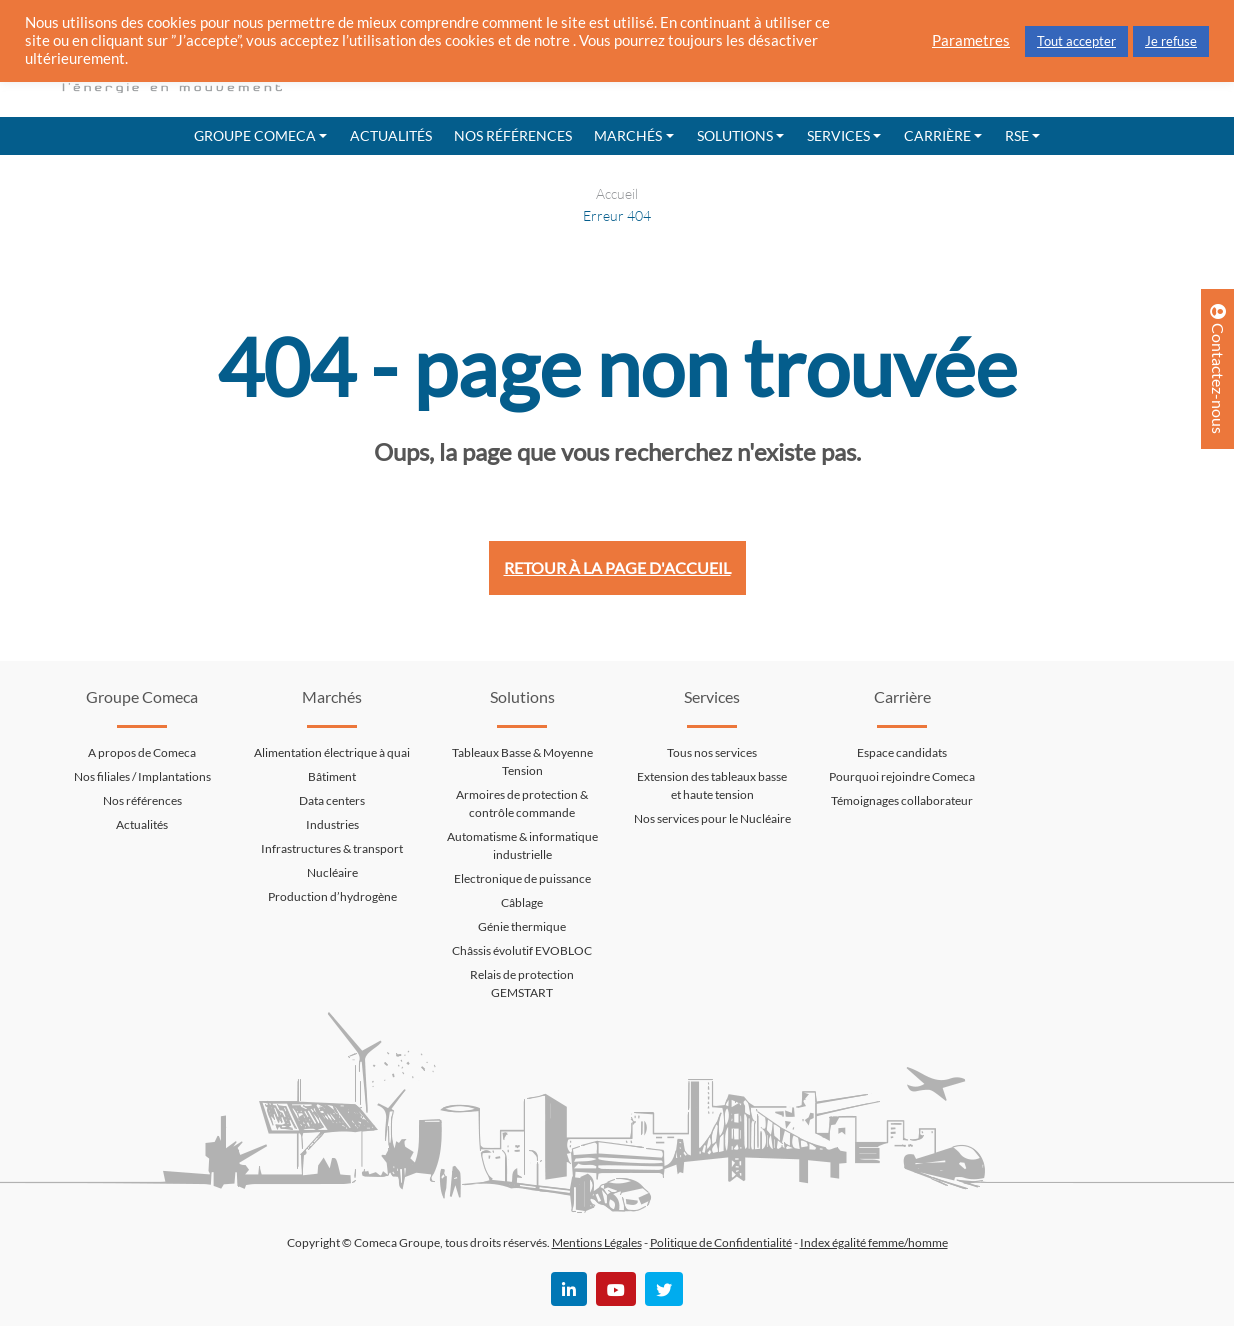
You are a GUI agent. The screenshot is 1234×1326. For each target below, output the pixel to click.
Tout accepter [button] (1076, 41)
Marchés (628, 135)
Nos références (513, 135)
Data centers (332, 800)
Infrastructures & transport (332, 848)
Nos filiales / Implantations (142, 776)
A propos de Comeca (142, 752)
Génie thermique (522, 926)
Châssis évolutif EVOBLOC (522, 950)
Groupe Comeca (255, 135)
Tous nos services (712, 752)
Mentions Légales (597, 1242)
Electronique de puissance (522, 878)
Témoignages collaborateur (902, 800)
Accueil (617, 193)
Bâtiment (332, 776)
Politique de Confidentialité (721, 1242)
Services (838, 135)
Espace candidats (902, 752)
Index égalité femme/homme (874, 1242)
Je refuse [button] (1171, 41)
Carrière (937, 135)
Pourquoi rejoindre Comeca (902, 776)
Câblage (522, 902)
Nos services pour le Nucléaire (712, 818)
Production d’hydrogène (332, 896)
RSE (1017, 135)
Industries (332, 824)
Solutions (735, 135)
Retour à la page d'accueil (617, 567)
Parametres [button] (971, 40)
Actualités (391, 135)
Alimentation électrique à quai (332, 752)
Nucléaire (332, 872)
